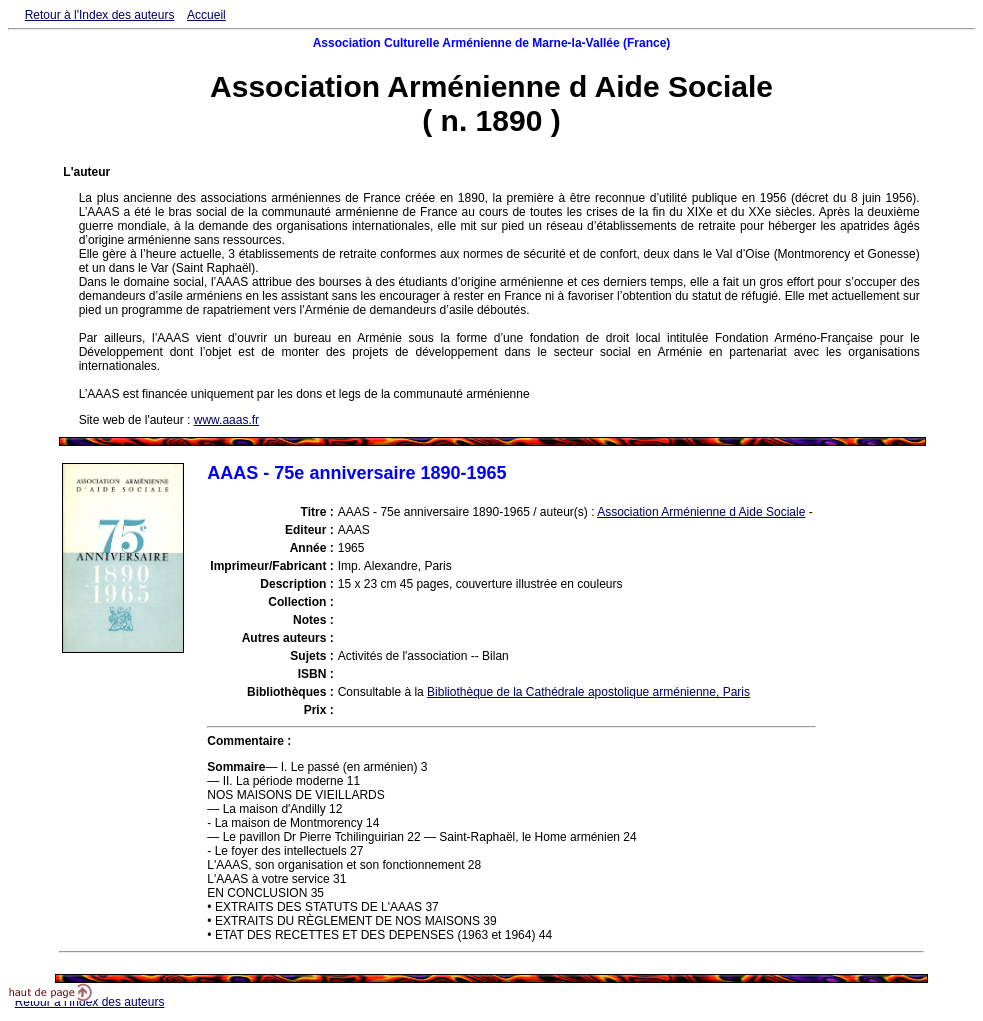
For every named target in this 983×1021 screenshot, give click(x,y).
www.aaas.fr (226, 420)
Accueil (206, 15)
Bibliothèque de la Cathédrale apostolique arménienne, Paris (588, 692)
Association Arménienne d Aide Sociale (701, 512)
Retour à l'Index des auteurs (100, 15)
